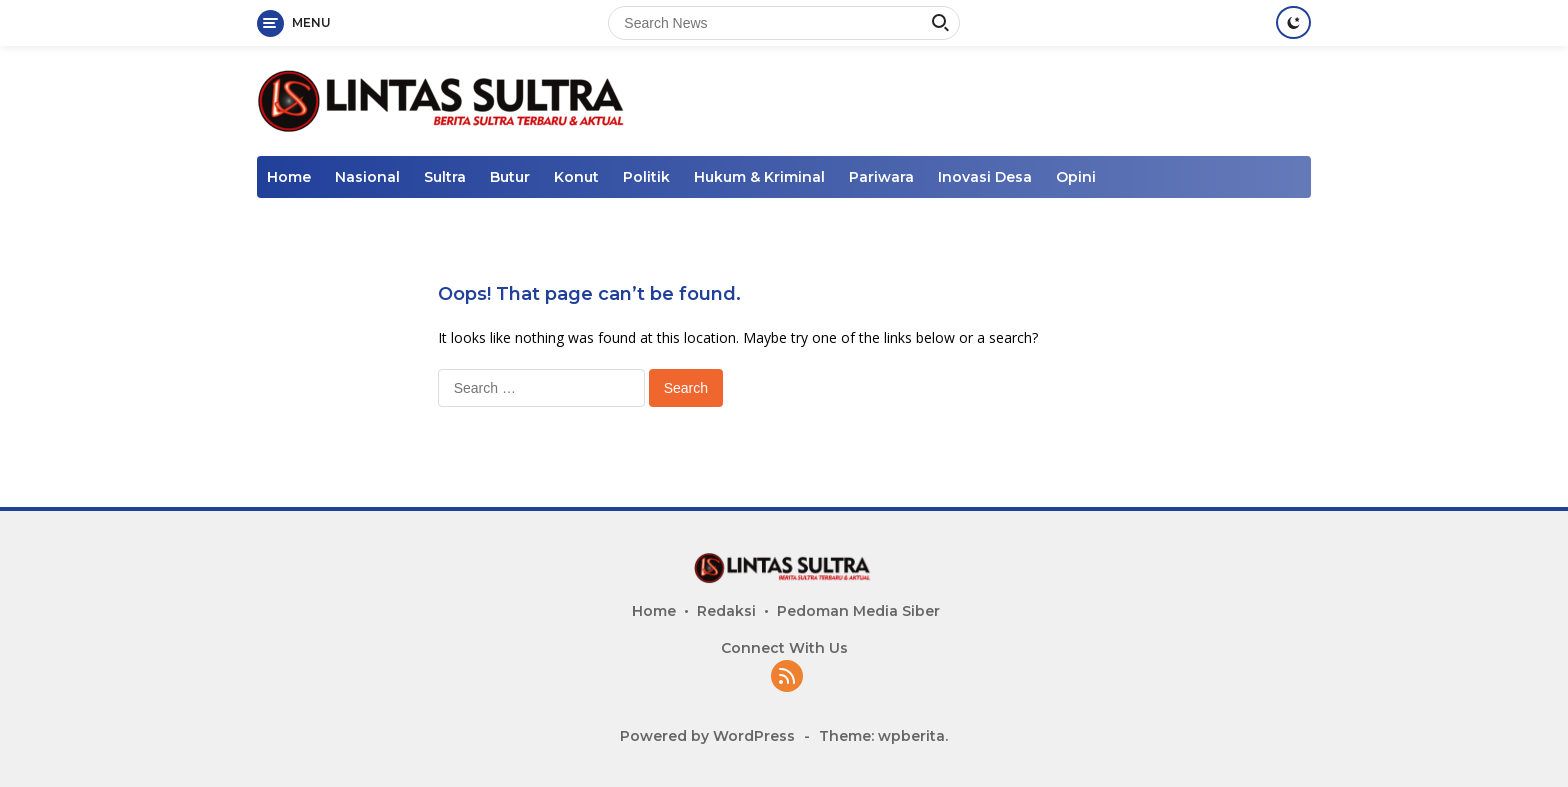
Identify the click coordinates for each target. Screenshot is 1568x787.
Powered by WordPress (707, 736)
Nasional (367, 177)
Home (289, 177)
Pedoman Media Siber (858, 611)
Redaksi (726, 611)
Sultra (445, 177)
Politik (646, 177)
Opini (1076, 177)
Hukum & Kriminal (759, 177)
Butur (510, 177)
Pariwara (881, 177)
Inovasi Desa (985, 177)
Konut (576, 177)
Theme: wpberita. (883, 736)
